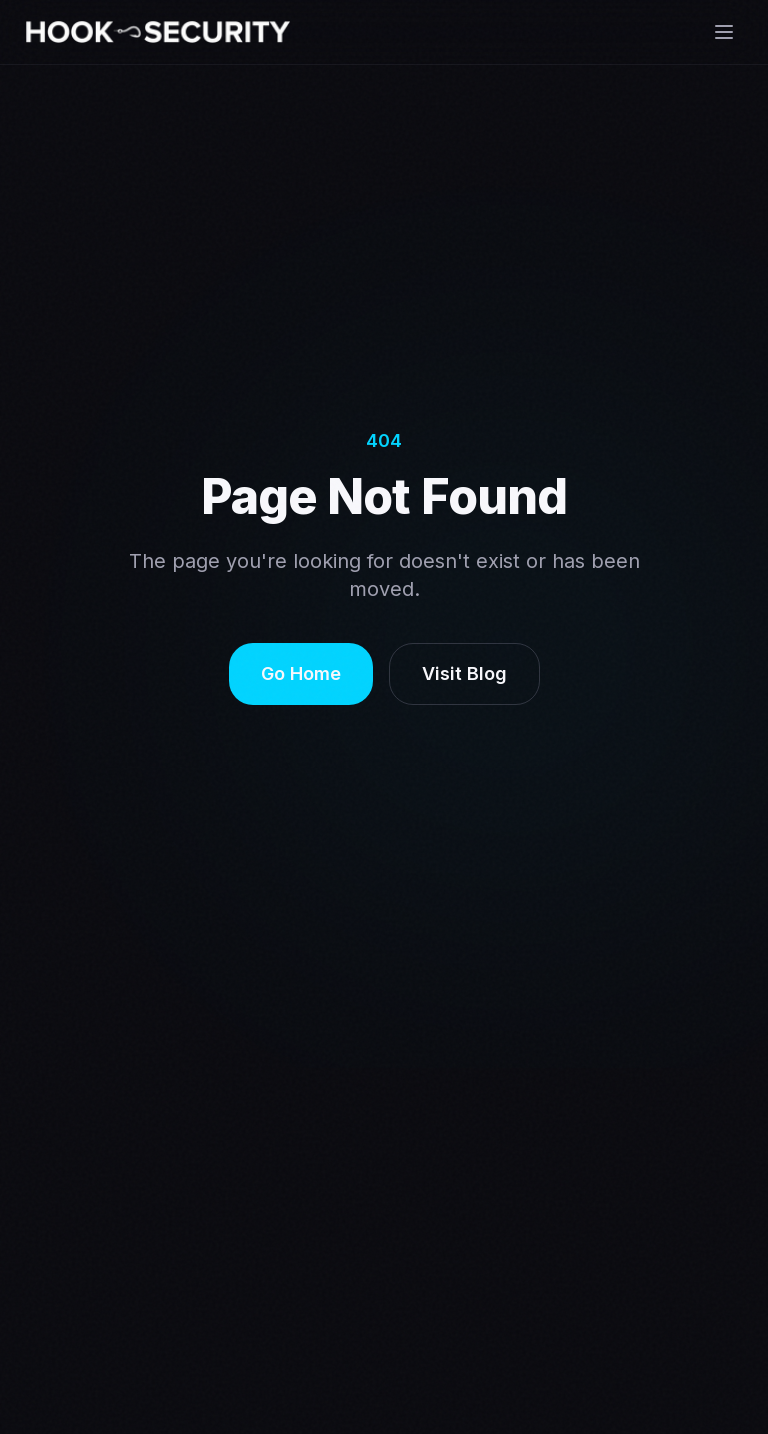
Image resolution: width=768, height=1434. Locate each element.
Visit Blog (464, 673)
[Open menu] (724, 32)
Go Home (301, 673)
